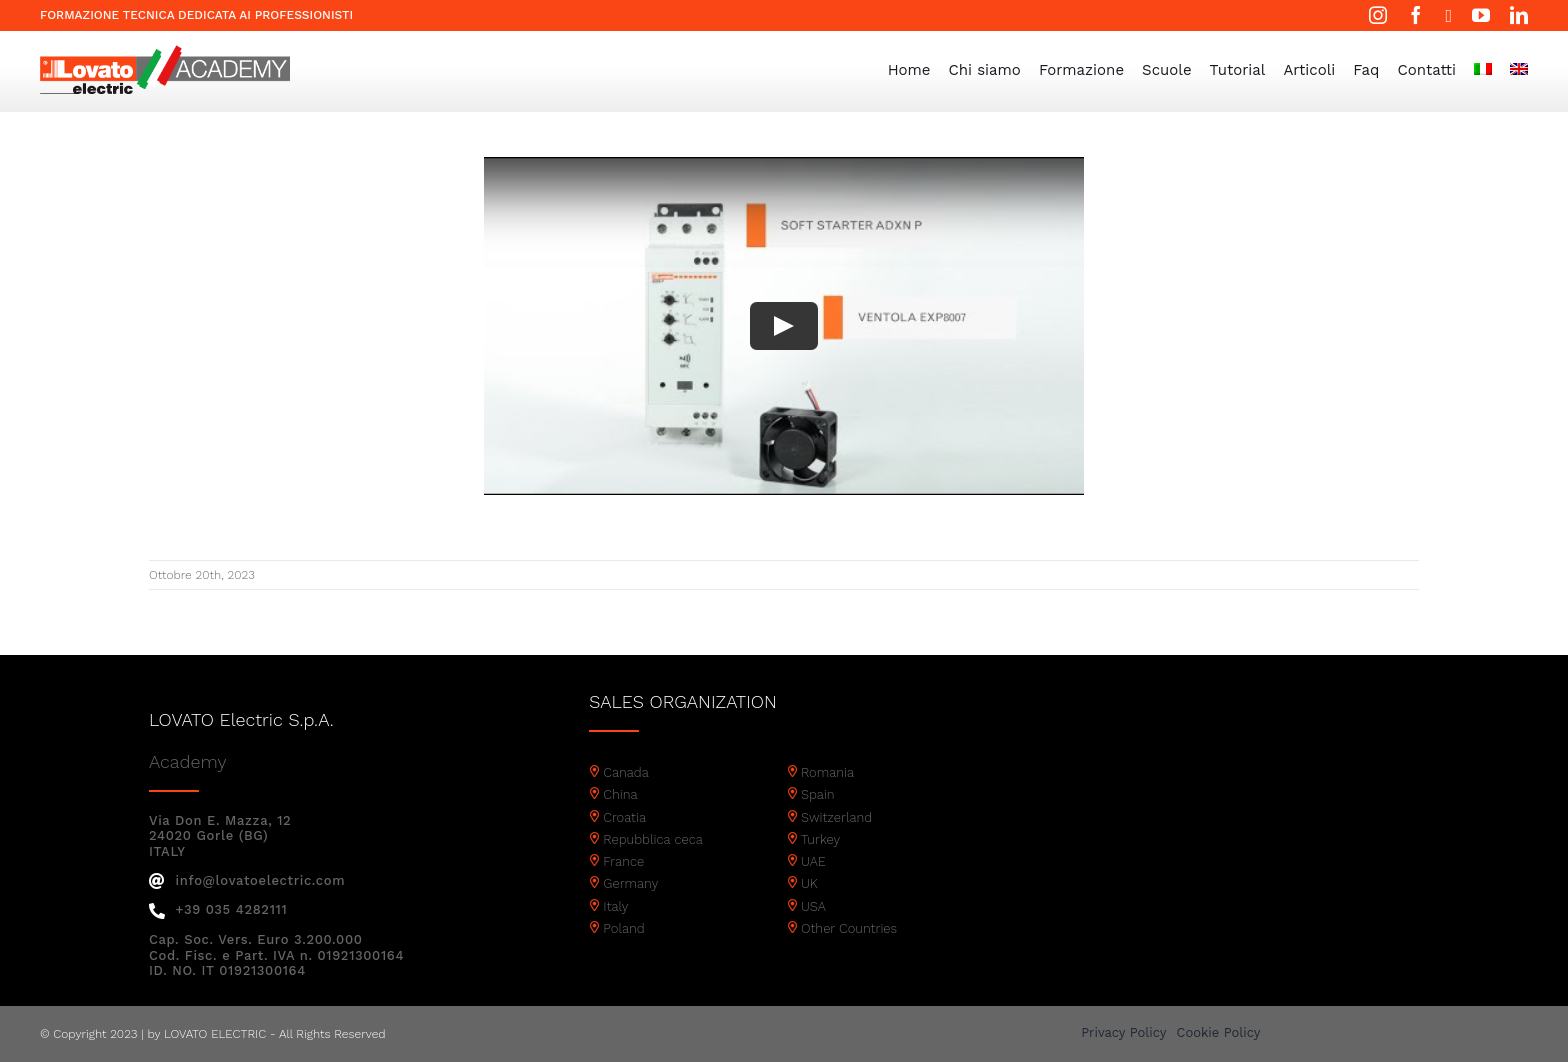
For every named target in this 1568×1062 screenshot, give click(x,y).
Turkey (820, 839)
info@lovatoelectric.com (247, 880)
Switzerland (836, 817)
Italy (615, 906)
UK (809, 883)
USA (813, 906)
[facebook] (1416, 15)
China (620, 794)
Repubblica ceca (653, 839)
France (623, 861)
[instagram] (1378, 15)
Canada (626, 772)
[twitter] (1448, 16)
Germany (630, 883)
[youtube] (1481, 15)
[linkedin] (1519, 15)
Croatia (624, 817)
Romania (827, 772)
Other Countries (849, 928)
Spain (818, 794)
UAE (813, 861)
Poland (623, 928)
